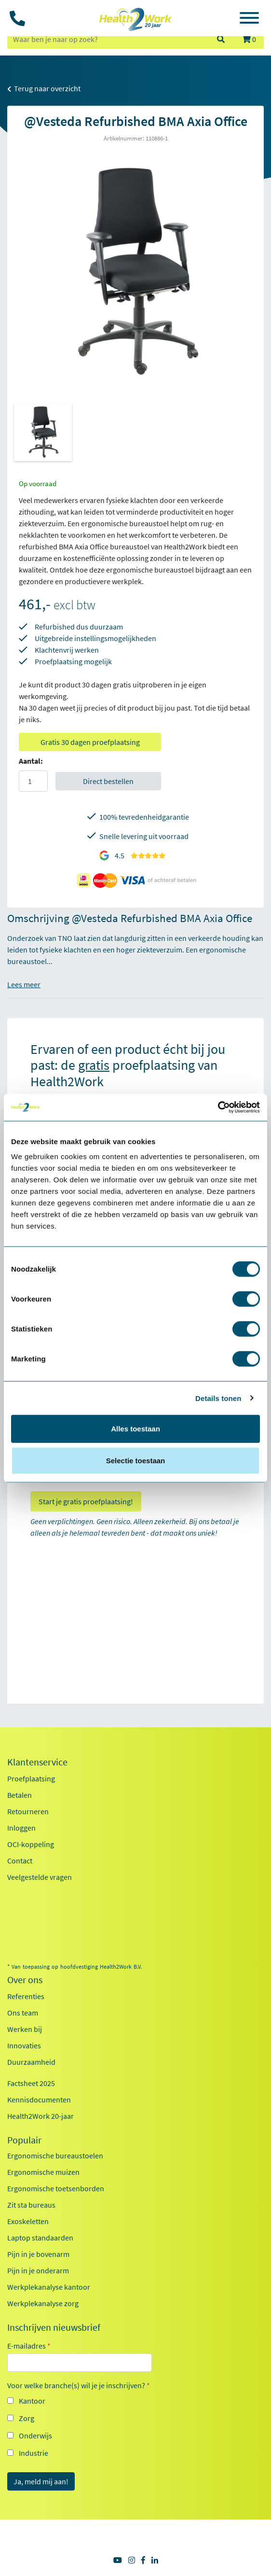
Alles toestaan (135, 1429)
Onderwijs (35, 2435)
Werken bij (24, 2029)
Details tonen (218, 1398)
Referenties (25, 1996)
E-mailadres (29, 2346)
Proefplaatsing (31, 1778)
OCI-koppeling (30, 1844)
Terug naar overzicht (44, 88)
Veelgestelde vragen (39, 1877)
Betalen (19, 1795)
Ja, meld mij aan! (41, 2481)
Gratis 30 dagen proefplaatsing (90, 742)
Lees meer (24, 984)
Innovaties (24, 2045)
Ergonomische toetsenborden (55, 2188)
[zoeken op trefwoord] (107, 39)
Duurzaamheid (31, 2062)
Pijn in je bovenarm (38, 2254)
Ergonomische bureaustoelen (55, 2155)
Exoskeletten (28, 2221)
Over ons (24, 1980)
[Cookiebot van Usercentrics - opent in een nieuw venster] (218, 1107)
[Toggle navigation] (249, 19)
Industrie (33, 2453)
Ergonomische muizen (43, 2172)
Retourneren (28, 1811)
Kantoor (32, 2401)
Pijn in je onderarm (38, 2270)
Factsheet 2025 (31, 2083)
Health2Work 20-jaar (40, 2116)
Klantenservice (37, 1762)
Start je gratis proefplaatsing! (86, 1501)
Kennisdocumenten (39, 2099)
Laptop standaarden (40, 2237)
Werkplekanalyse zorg (43, 2303)
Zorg (26, 2418)
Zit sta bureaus (31, 2205)
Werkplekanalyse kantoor (48, 2287)
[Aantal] (33, 781)
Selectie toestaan (135, 1460)
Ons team (22, 2012)
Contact (19, 1860)
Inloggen (21, 1828)
